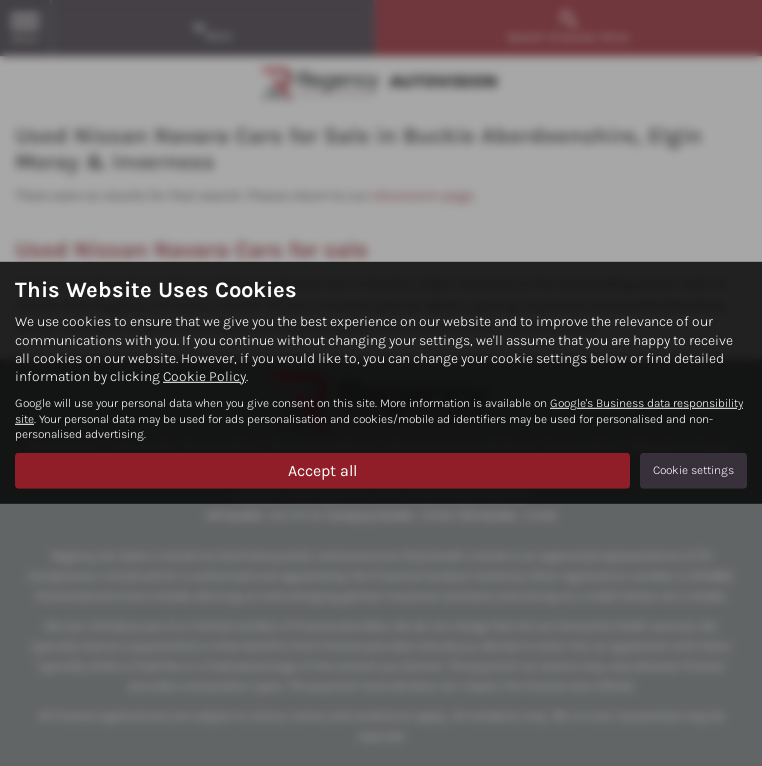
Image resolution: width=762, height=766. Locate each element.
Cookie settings (693, 470)
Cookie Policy (204, 376)
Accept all (322, 469)
